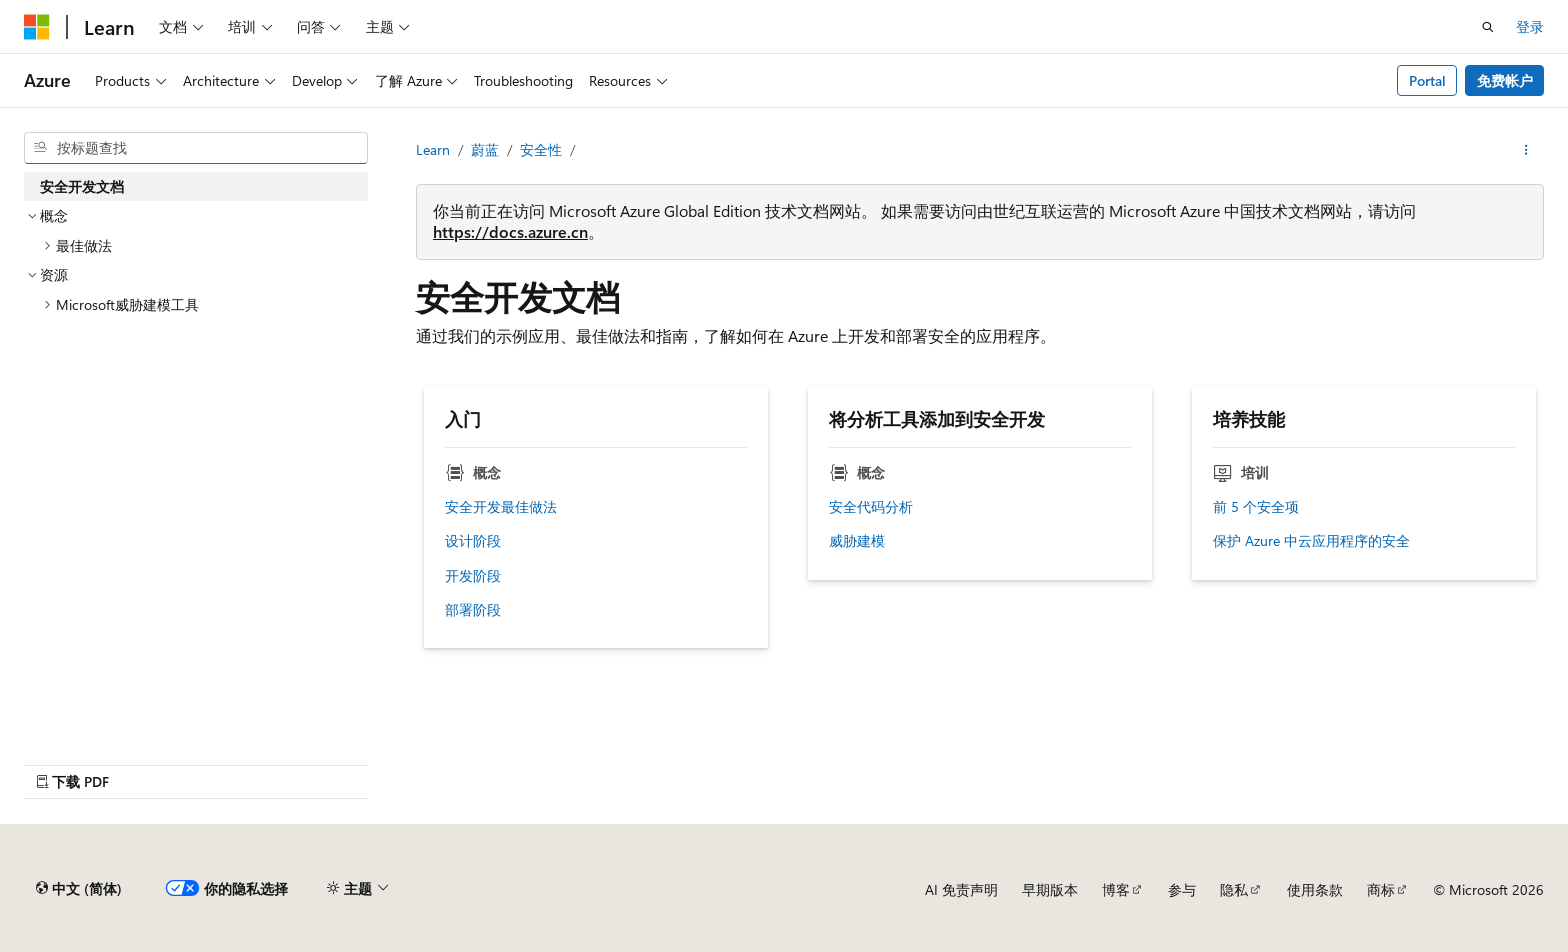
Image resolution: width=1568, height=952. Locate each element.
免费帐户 (1505, 80)
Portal (1427, 80)
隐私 (1234, 889)
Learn (433, 149)
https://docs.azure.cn (510, 231)
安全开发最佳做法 (501, 507)
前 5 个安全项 (1256, 507)
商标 (1381, 889)
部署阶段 (473, 610)
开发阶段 (473, 576)
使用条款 (1315, 889)
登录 (1530, 26)
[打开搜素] (1488, 27)
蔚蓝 (485, 149)
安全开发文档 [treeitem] (82, 186)
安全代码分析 (871, 507)
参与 (1182, 889)
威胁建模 (857, 541)
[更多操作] (1526, 150)
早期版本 (1050, 889)
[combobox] (196, 148)
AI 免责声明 (961, 889)
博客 (1116, 889)
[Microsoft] (37, 27)
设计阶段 (473, 541)
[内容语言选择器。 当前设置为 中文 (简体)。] (79, 889)
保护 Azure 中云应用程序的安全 (1311, 541)
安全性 (541, 149)
